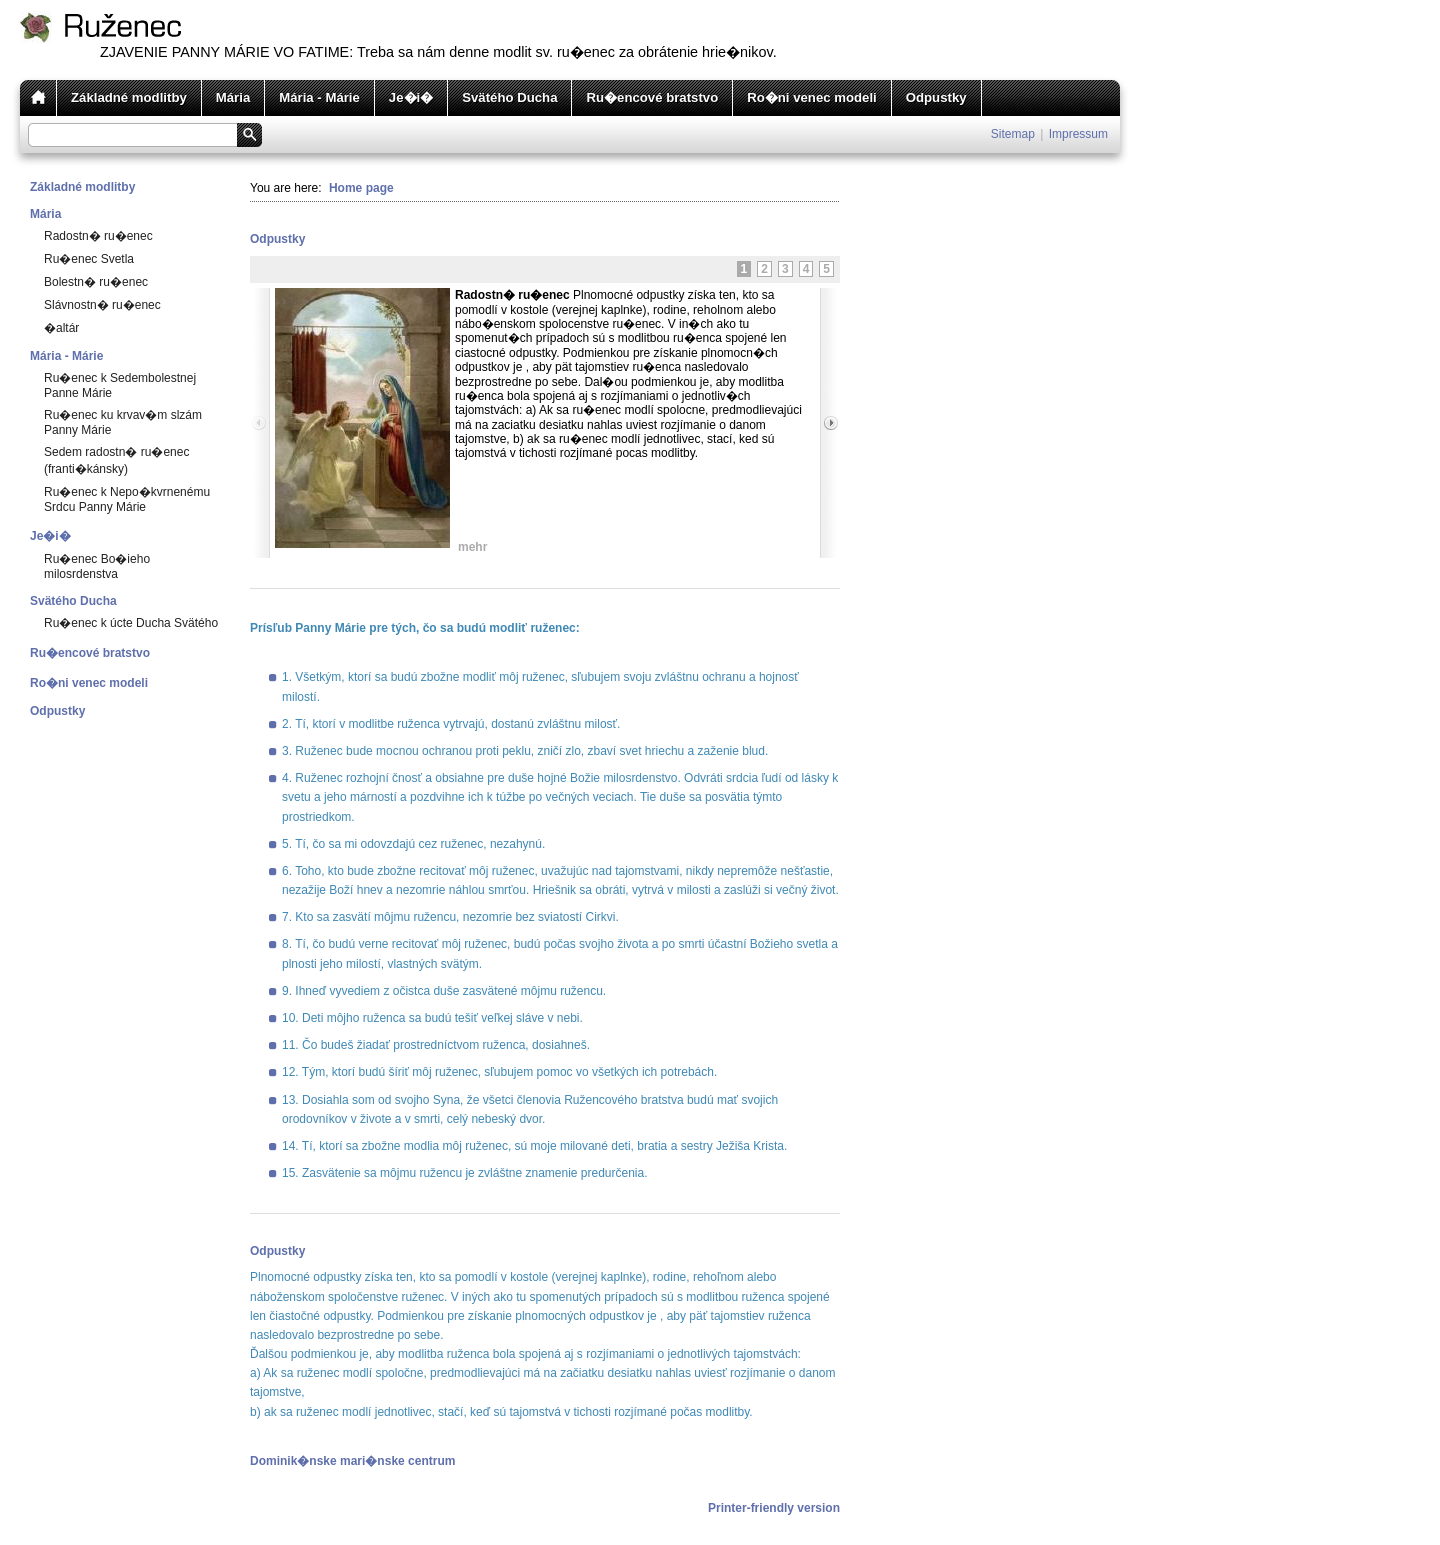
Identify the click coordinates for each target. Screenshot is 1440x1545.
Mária (233, 97)
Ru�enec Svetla (89, 259)
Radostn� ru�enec (98, 236)
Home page (361, 188)
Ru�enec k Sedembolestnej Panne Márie (120, 385)
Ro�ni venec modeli (812, 97)
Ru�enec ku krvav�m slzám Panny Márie (123, 422)
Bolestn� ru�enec (96, 282)
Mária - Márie (319, 97)
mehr (472, 547)
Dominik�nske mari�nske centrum (352, 1461)
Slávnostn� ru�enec (102, 305)
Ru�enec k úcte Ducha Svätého (131, 623)
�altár (61, 328)
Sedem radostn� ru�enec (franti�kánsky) (116, 460)
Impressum (1078, 134)
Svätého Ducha (509, 97)
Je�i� (411, 97)
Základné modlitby (129, 97)
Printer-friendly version (774, 1508)
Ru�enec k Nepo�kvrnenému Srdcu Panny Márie (127, 499)
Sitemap (1013, 134)
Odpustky (936, 97)
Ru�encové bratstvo (652, 97)
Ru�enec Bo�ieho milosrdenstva (97, 566)
